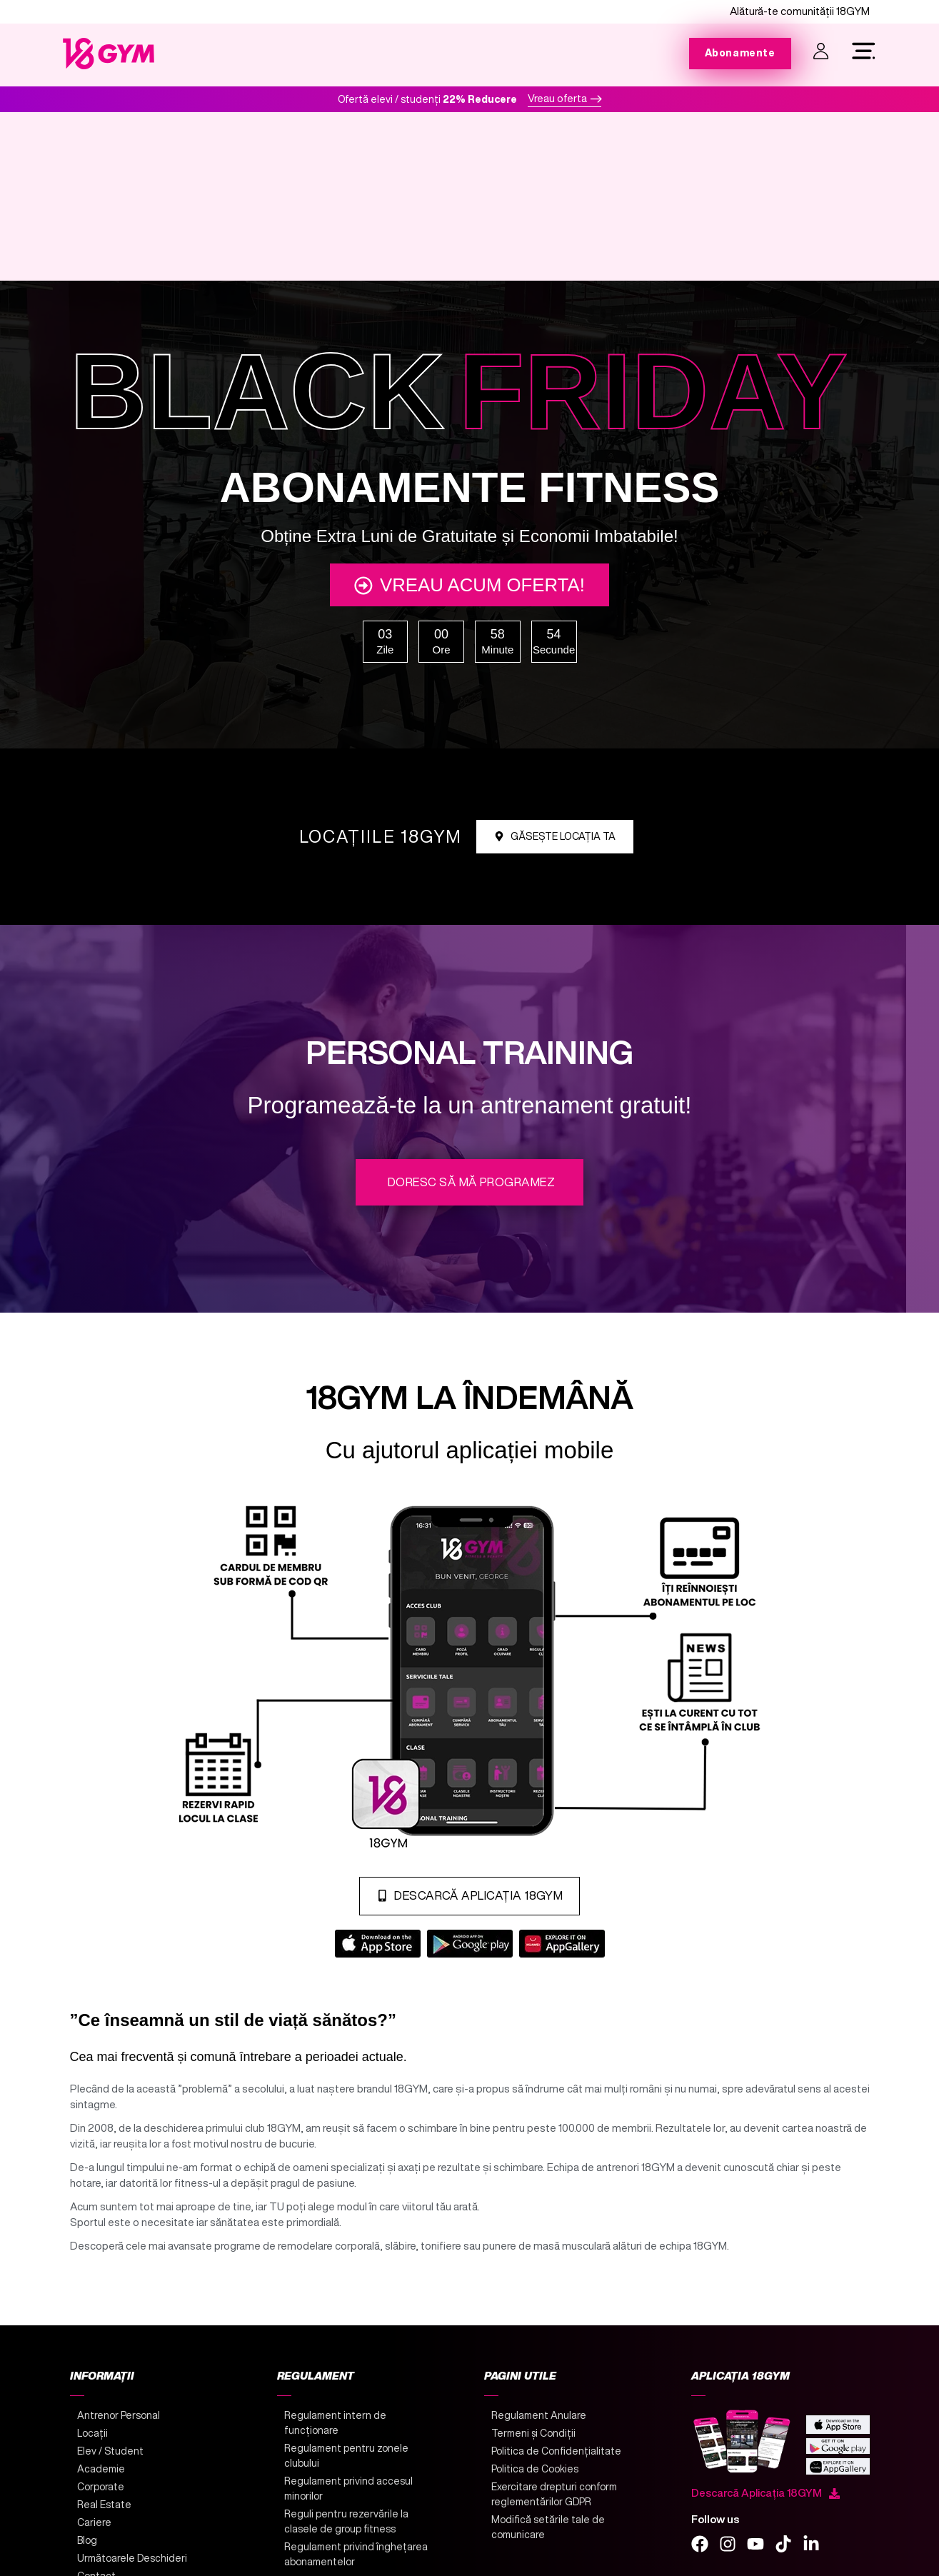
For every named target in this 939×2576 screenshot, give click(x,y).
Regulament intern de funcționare (335, 2432)
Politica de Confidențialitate (556, 2461)
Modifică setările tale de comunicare (548, 2537)
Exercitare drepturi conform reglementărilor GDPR (554, 2504)
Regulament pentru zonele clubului (346, 2465)
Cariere (94, 2532)
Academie (101, 2479)
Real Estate (104, 2515)
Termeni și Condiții (533, 2443)
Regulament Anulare (538, 2425)
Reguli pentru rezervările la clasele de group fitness (346, 2531)
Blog (87, 2550)
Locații (92, 2443)
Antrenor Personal (118, 2425)
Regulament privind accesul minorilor (348, 2498)
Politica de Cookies (534, 2479)
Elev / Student (110, 2461)
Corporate (100, 2497)
